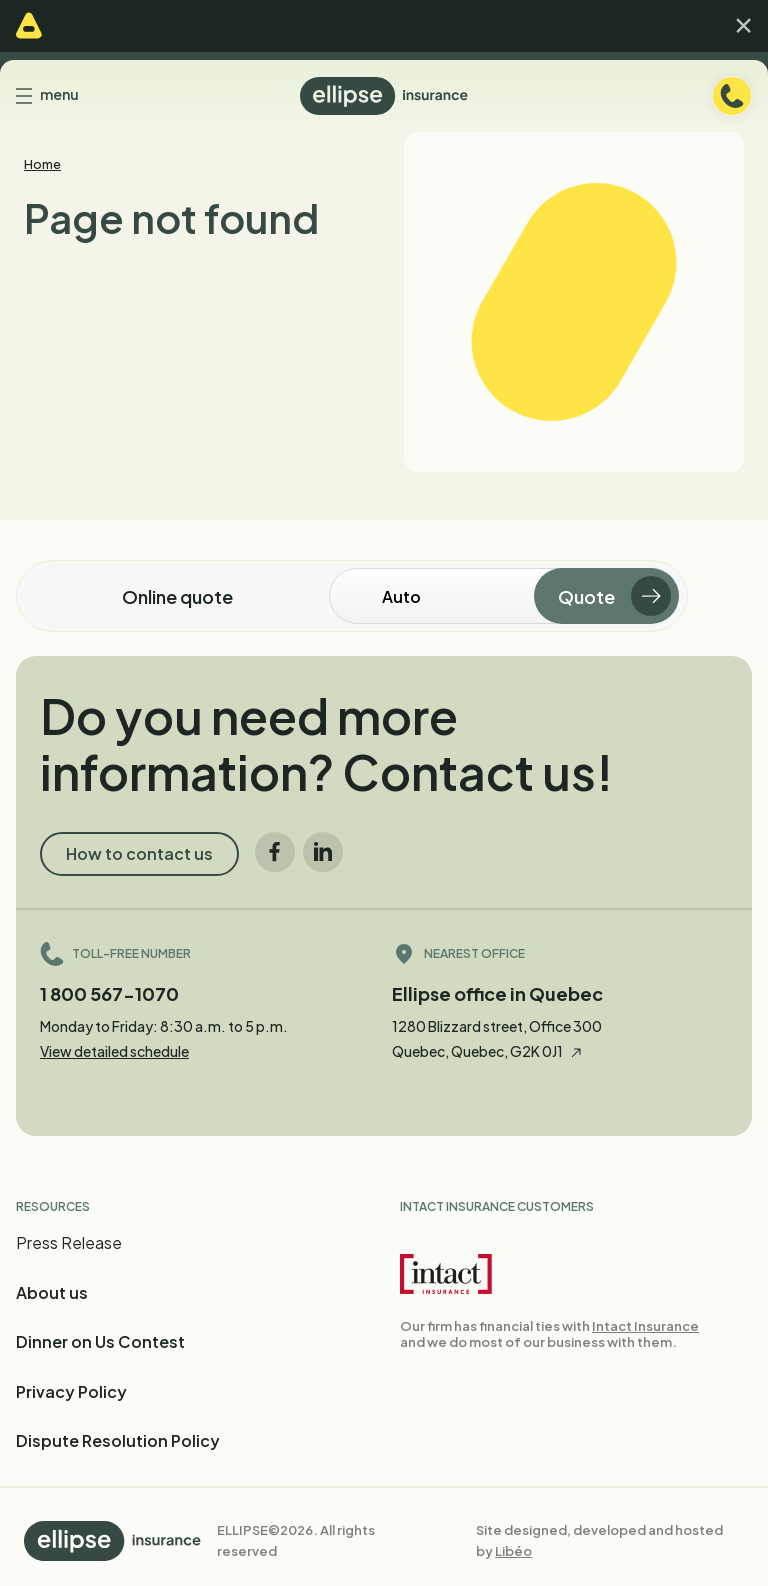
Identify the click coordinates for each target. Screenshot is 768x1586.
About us (52, 1292)
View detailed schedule (114, 1051)
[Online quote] (460, 596)
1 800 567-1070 (109, 993)
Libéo (513, 1551)
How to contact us (139, 853)
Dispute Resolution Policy (118, 1440)
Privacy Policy (71, 1391)
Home (42, 164)
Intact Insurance (645, 1326)
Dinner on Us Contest (100, 1341)
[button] (744, 25)
